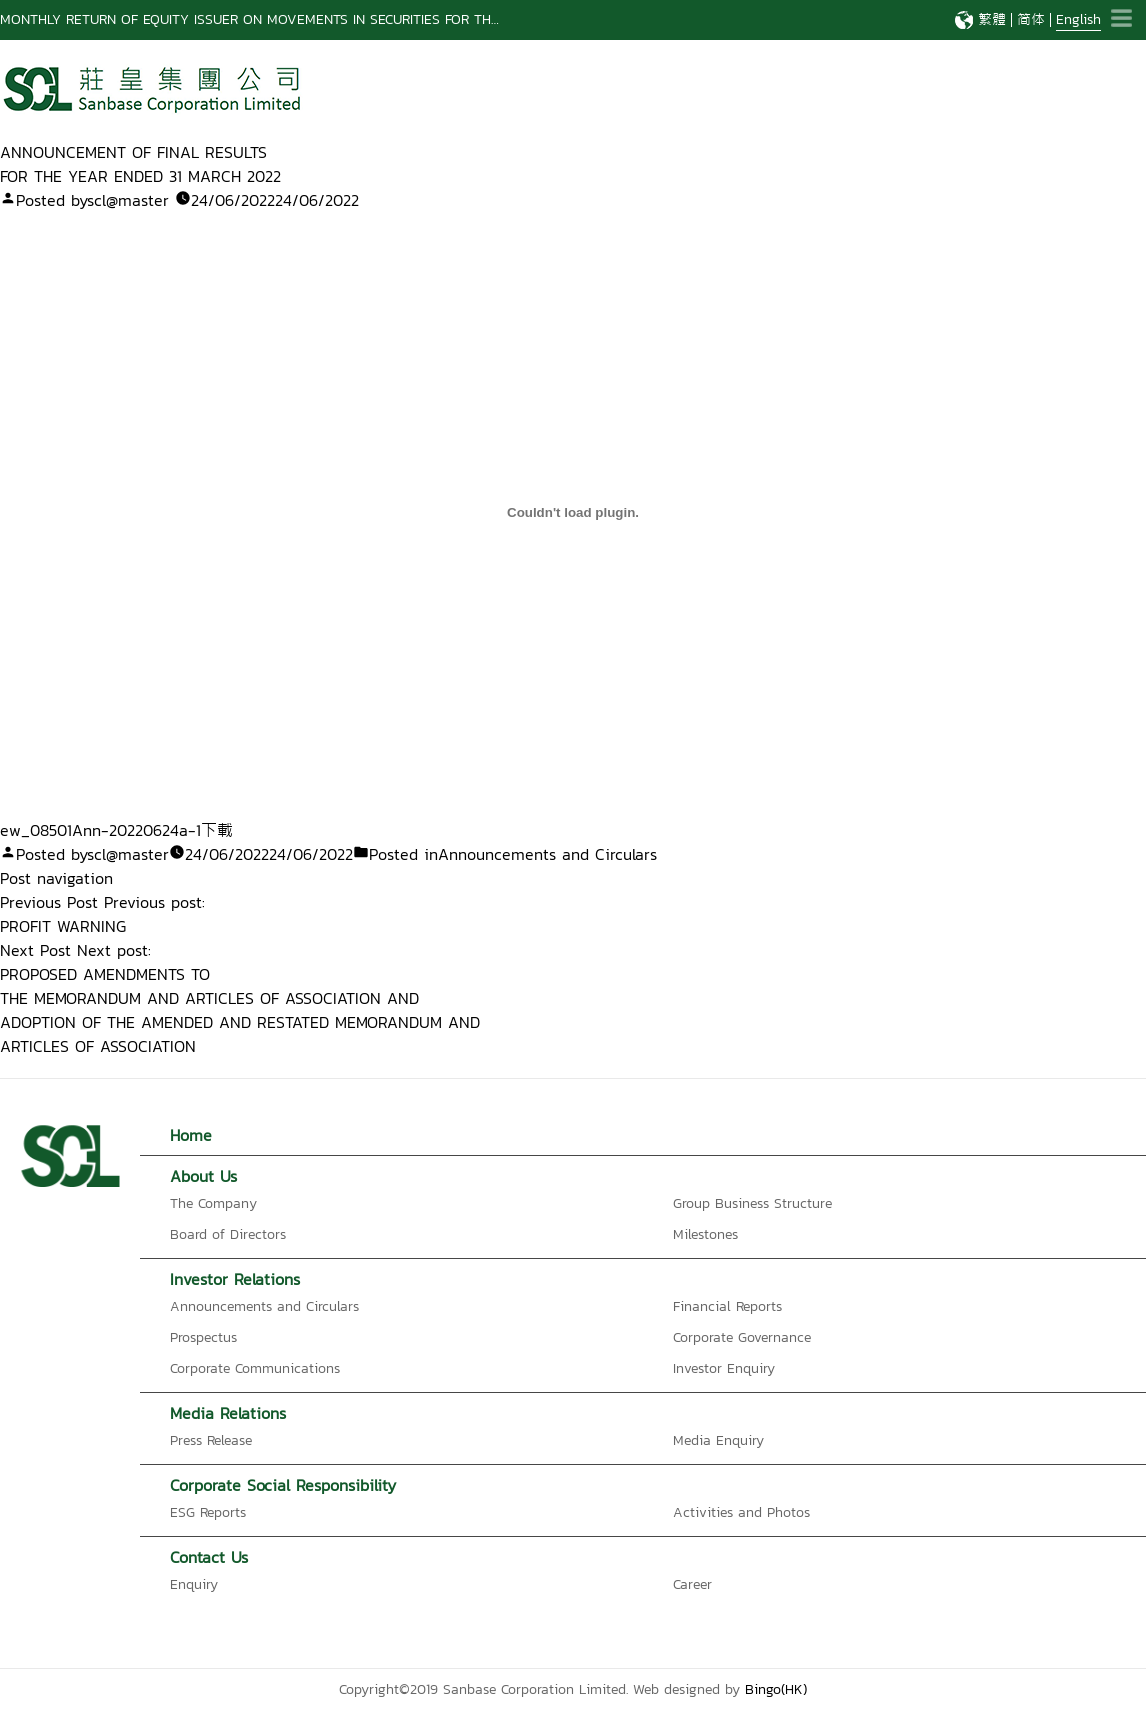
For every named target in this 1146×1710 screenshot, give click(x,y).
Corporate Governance (742, 1337)
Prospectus (203, 1337)
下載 (217, 830)
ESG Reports (208, 1512)
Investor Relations (235, 1279)
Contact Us (209, 1557)
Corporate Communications (255, 1368)
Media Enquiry (718, 1440)
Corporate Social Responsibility (283, 1485)
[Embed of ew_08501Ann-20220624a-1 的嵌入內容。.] (573, 512)
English (1078, 19)
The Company (213, 1203)
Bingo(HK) (776, 1689)
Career (692, 1584)
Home (191, 1135)
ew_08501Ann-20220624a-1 (100, 830)
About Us (203, 1176)
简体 (1031, 19)
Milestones (705, 1234)
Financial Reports (727, 1306)
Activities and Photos (741, 1512)
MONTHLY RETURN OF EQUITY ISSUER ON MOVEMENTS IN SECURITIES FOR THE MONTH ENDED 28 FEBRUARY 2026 (363, 19)
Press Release (211, 1440)
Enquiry (194, 1584)
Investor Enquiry (724, 1368)
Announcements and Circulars (547, 854)
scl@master (128, 200)
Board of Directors (228, 1234)
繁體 (992, 19)
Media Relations (228, 1413)
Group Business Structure (752, 1203)
